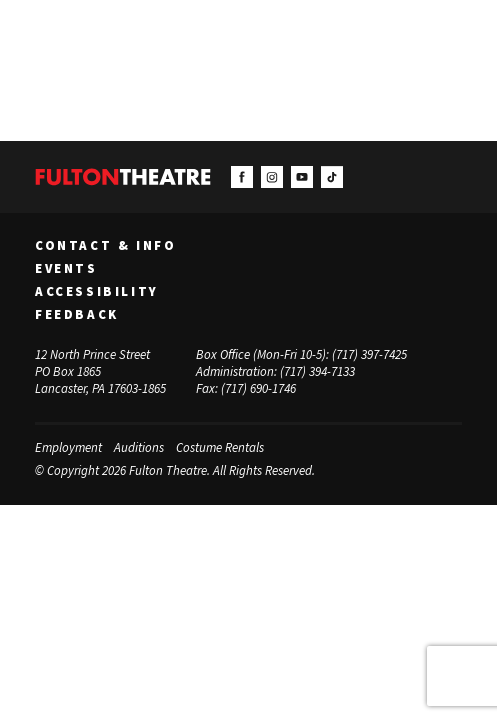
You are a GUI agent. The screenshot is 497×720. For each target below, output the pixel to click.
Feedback (77, 315)
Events (66, 269)
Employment (68, 447)
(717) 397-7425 (369, 354)
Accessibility (97, 292)
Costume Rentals (220, 447)
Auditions (139, 447)
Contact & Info (105, 246)
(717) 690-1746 (258, 388)
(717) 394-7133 (317, 371)
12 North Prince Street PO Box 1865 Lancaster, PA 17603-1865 (100, 371)
